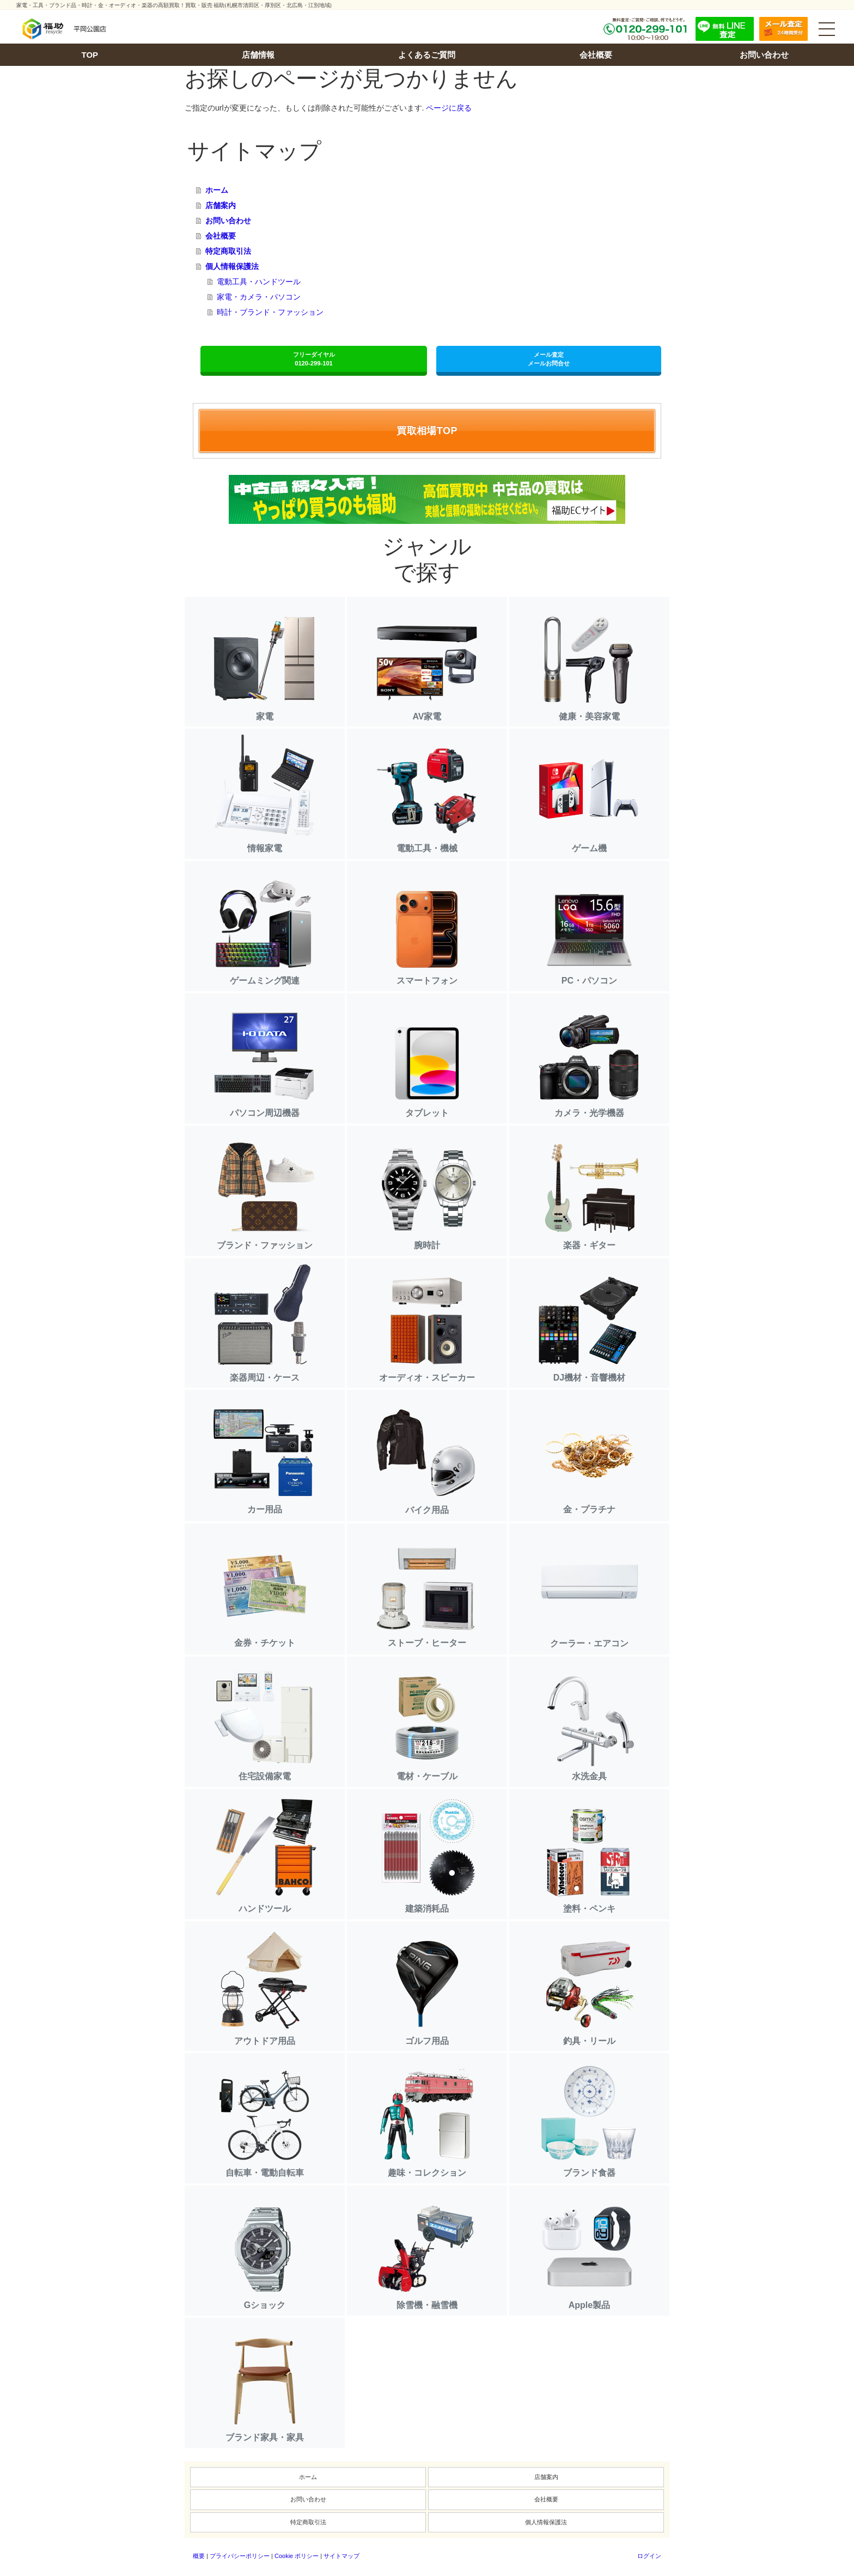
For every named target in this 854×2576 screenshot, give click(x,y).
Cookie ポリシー (296, 2556)
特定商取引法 (228, 251)
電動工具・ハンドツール (259, 281)
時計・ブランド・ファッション (270, 312)
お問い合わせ (764, 54)
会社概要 (596, 54)
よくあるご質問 (426, 54)
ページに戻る (449, 107)
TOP (90, 54)
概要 (199, 2556)
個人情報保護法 (232, 266)
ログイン (649, 2556)
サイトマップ (341, 2556)
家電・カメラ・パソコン (259, 296)
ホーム (216, 190)
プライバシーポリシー (240, 2556)
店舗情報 (258, 54)
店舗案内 (220, 205)
